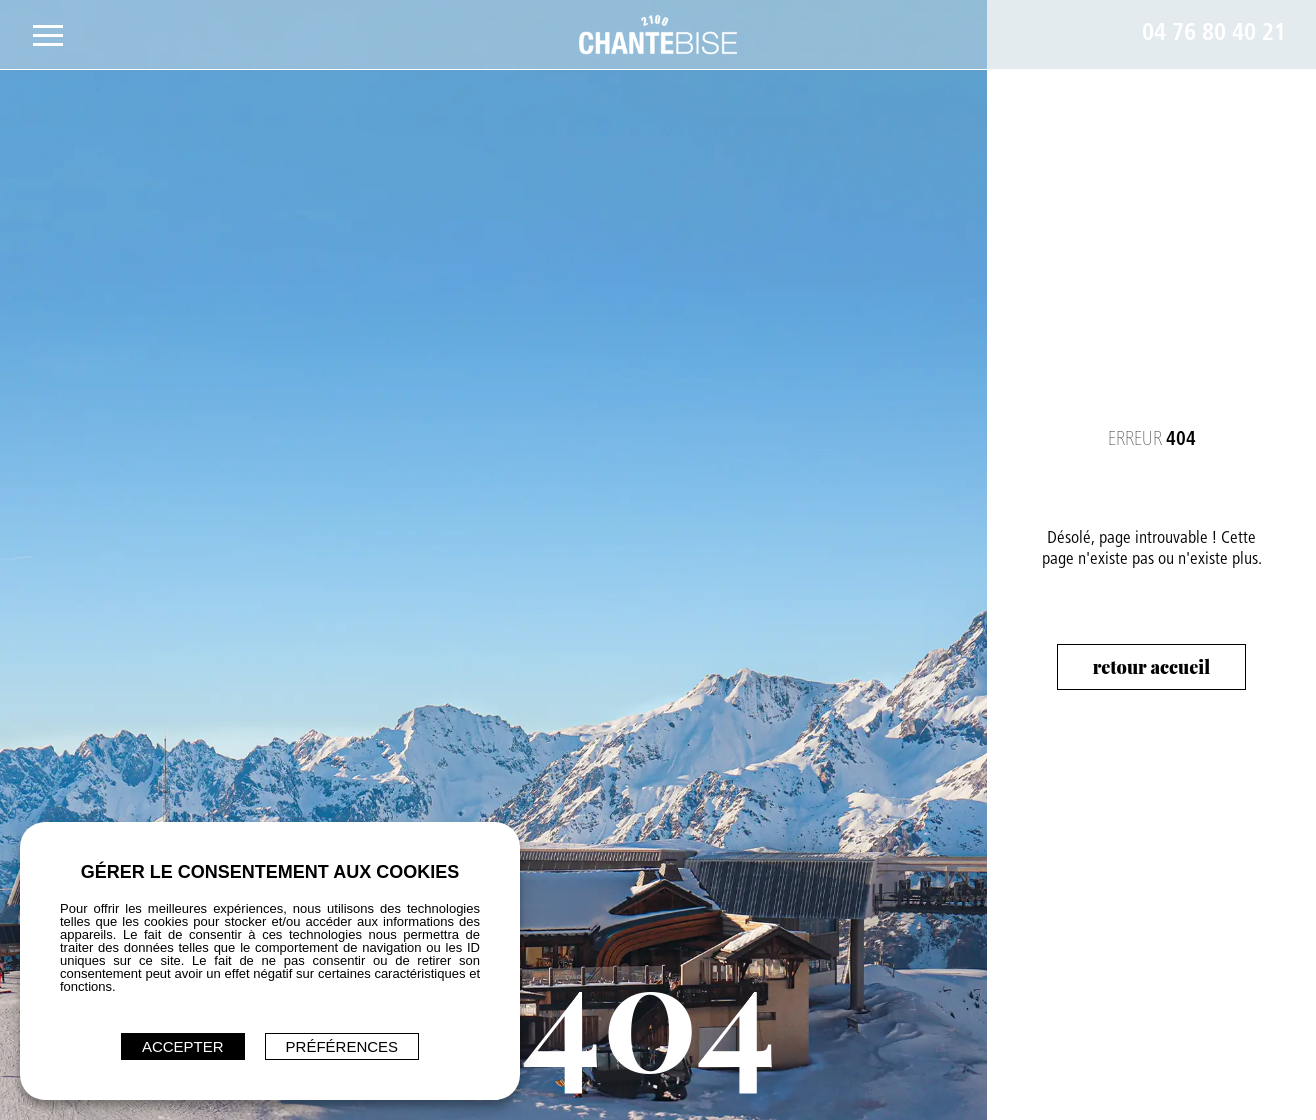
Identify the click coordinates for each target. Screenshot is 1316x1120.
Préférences (342, 1046)
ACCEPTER (183, 1046)
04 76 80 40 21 (1214, 34)
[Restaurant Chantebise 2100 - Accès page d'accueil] (658, 35)
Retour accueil (1151, 667)
